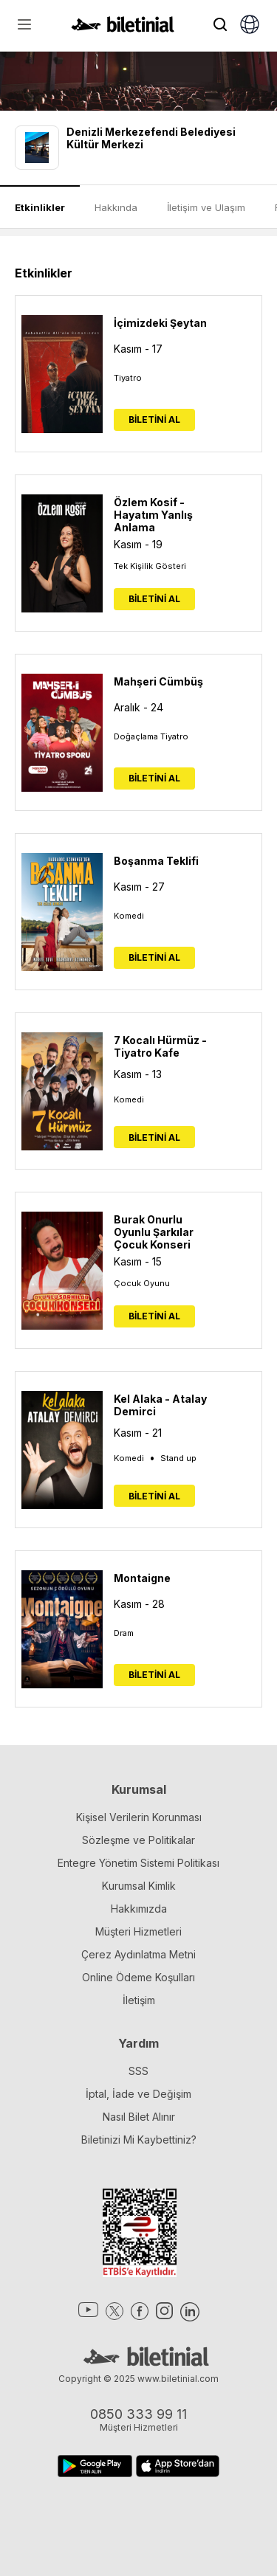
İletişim (139, 2000)
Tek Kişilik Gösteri (150, 566)
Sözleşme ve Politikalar (138, 1840)
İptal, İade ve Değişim (138, 2094)
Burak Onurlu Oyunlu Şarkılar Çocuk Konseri (154, 1232)
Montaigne (142, 1578)
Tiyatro (128, 378)
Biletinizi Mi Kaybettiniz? (138, 2139)
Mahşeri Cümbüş (158, 681)
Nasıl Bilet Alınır (139, 2116)
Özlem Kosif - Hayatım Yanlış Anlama (153, 514)
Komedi (129, 916)
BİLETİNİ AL (154, 419)
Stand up (178, 1458)
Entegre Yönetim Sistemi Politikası (138, 1863)
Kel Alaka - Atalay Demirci (160, 1405)
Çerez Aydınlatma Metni (138, 1954)
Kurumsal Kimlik (139, 1885)
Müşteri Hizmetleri (138, 1931)
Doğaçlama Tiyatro (151, 736)
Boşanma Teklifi (156, 860)
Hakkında (116, 207)
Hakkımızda (139, 1908)
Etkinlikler (40, 207)
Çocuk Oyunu (142, 1283)
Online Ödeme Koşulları (138, 1977)
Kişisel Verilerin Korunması (139, 1817)
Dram (124, 1633)
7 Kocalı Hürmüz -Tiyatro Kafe (160, 1046)
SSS (138, 2071)
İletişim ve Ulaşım (206, 207)
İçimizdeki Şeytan (160, 323)
